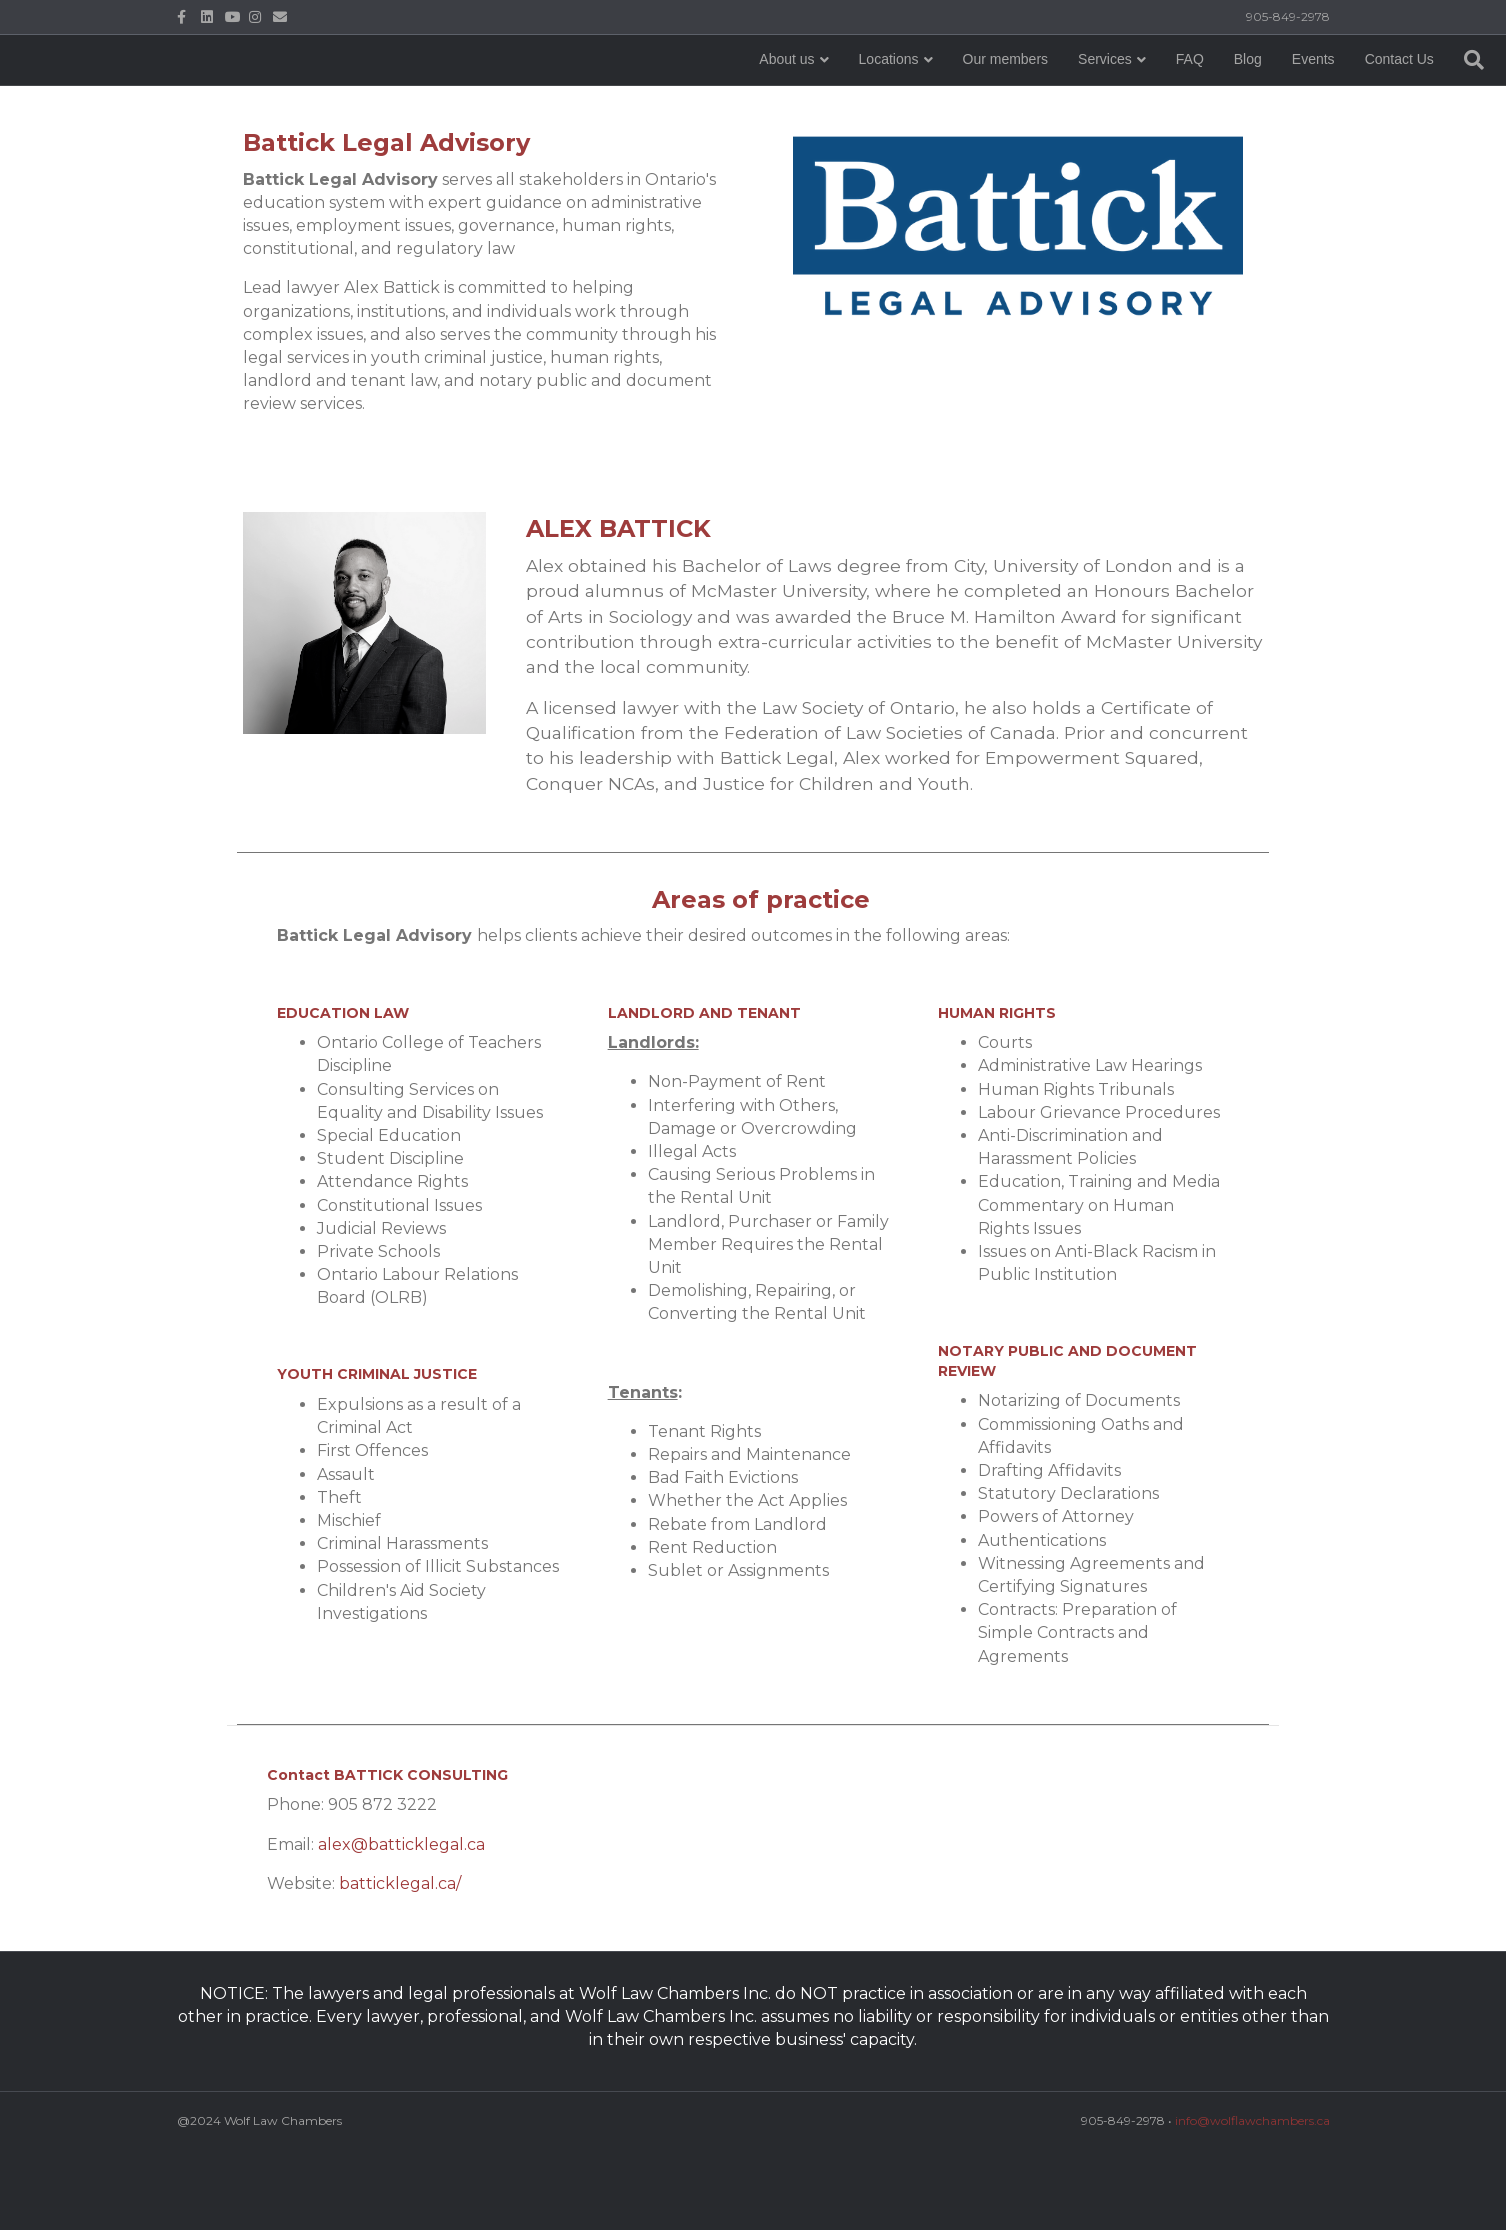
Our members (851, 99)
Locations (734, 99)
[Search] (1311, 100)
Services (951, 99)
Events (1158, 99)
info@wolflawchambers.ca (1252, 2120)
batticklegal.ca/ (400, 1883)
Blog (1093, 99)
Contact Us (1244, 99)
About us (632, 99)
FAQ (1035, 99)
